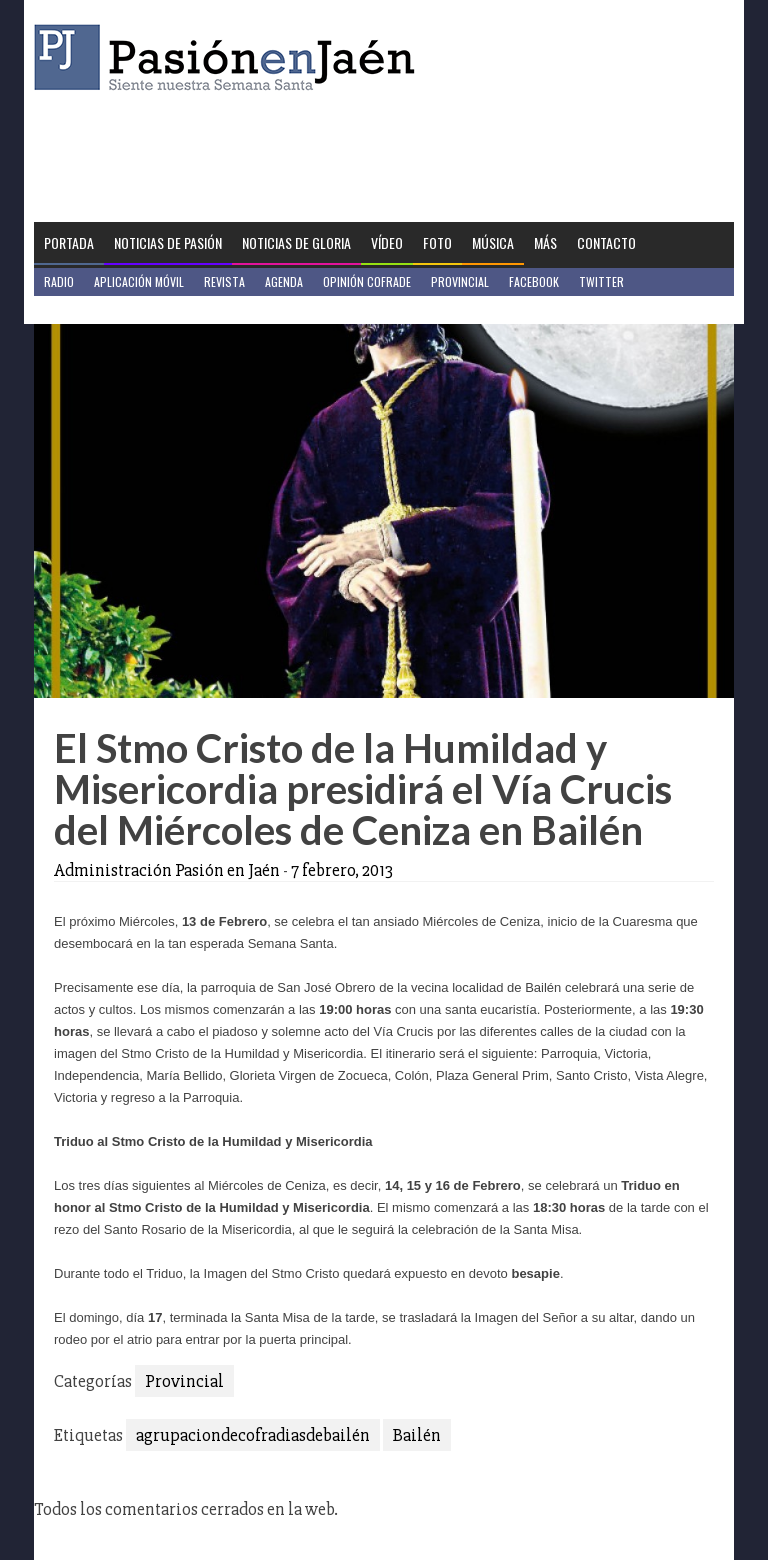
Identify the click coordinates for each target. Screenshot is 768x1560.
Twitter (601, 281)
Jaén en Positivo (87, 309)
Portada (69, 242)
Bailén (417, 1435)
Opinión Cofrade (367, 281)
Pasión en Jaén (230, 57)
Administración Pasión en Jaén (167, 870)
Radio (59, 281)
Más (545, 242)
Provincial (460, 281)
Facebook (534, 281)
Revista (224, 281)
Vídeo (387, 242)
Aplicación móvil (139, 281)
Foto (437, 242)
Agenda (284, 281)
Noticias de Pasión (168, 242)
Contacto (606, 242)
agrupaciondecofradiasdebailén (253, 1435)
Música (493, 242)
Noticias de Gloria (296, 242)
